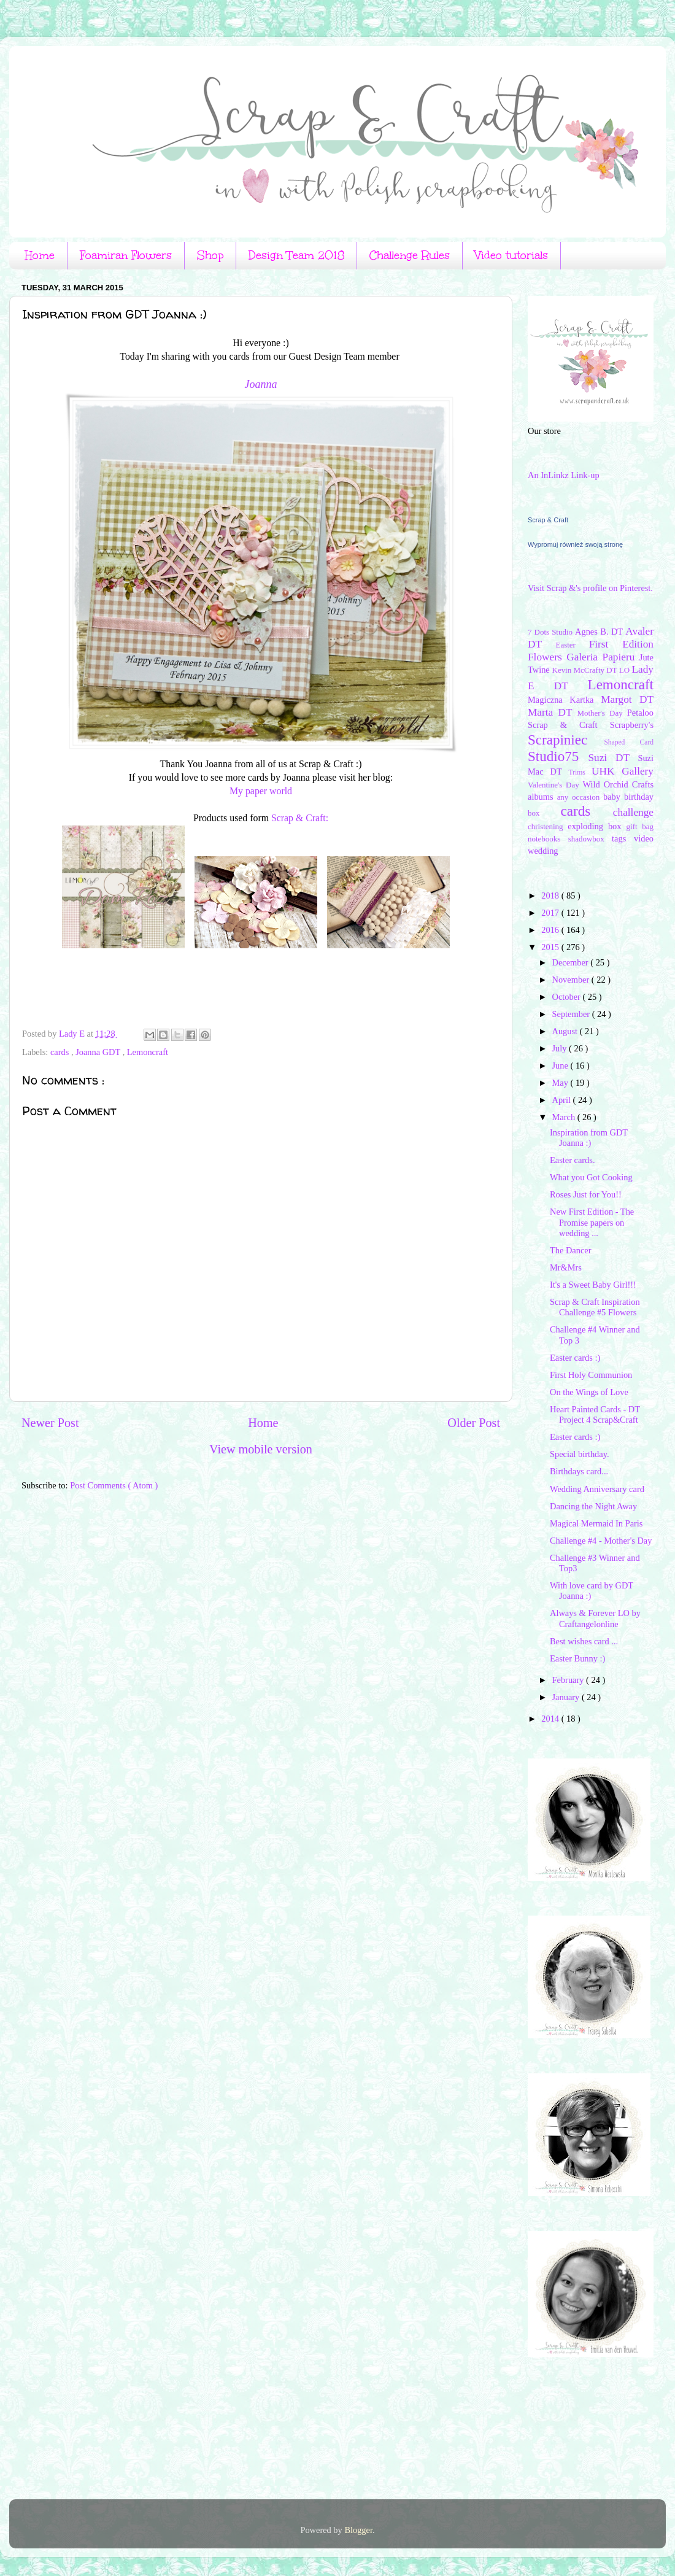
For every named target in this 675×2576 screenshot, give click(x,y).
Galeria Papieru (602, 657)
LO (625, 670)
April (562, 1100)
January (567, 1697)
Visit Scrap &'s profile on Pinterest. (590, 588)
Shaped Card (629, 742)
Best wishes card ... (584, 1641)
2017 (551, 913)
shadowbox (590, 838)
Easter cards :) (575, 1358)
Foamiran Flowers (126, 255)
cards (60, 1052)
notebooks (548, 838)
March (564, 1117)
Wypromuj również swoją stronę (575, 544)
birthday (639, 797)
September (572, 1014)
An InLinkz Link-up (564, 475)
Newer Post (50, 1422)
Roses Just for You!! (586, 1194)
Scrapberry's (632, 725)
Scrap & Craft (548, 520)
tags (623, 838)
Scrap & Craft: (299, 818)
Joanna (261, 384)
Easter (572, 644)
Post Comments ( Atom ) (114, 1485)
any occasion (580, 797)
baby (613, 797)
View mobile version (260, 1449)
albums (542, 797)
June (561, 1065)
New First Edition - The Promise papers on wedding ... (592, 1222)
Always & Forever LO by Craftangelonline (595, 1618)
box (544, 813)
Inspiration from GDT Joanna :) (589, 1137)
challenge (633, 812)
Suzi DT (613, 758)
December (571, 962)
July (560, 1048)
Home (40, 255)
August (566, 1031)
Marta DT (552, 712)
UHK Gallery (623, 771)
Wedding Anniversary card (597, 1489)
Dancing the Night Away (593, 1506)
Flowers (547, 657)
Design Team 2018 (296, 255)
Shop (210, 255)
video (644, 838)
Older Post (473, 1422)
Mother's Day (602, 712)
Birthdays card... (579, 1471)
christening (548, 826)
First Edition (621, 644)
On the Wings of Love (589, 1392)
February (569, 1680)
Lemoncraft (147, 1052)
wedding (543, 851)
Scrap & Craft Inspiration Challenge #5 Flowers (595, 1307)
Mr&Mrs (566, 1267)
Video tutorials (511, 255)
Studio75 (558, 756)
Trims (580, 772)
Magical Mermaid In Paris (596, 1523)
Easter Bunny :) (577, 1658)
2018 (551, 895)
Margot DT (627, 699)
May (561, 1083)
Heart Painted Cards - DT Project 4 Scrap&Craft (595, 1414)
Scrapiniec (566, 740)
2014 (551, 1718)
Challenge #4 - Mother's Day (601, 1540)
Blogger (358, 2530)
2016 (551, 930)
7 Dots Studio (551, 631)
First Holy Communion (591, 1375)
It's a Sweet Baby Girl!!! (593, 1285)
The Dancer (571, 1250)
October (567, 997)
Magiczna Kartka (564, 700)
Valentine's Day (555, 784)
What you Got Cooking (591, 1177)
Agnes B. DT (600, 631)
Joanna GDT (98, 1052)
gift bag (640, 826)
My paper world (261, 791)
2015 (551, 947)
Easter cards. (572, 1160)
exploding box (597, 826)
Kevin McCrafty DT (585, 670)
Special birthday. (579, 1454)
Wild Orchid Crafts (618, 784)
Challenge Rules (409, 255)
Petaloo (640, 712)
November (572, 979)
